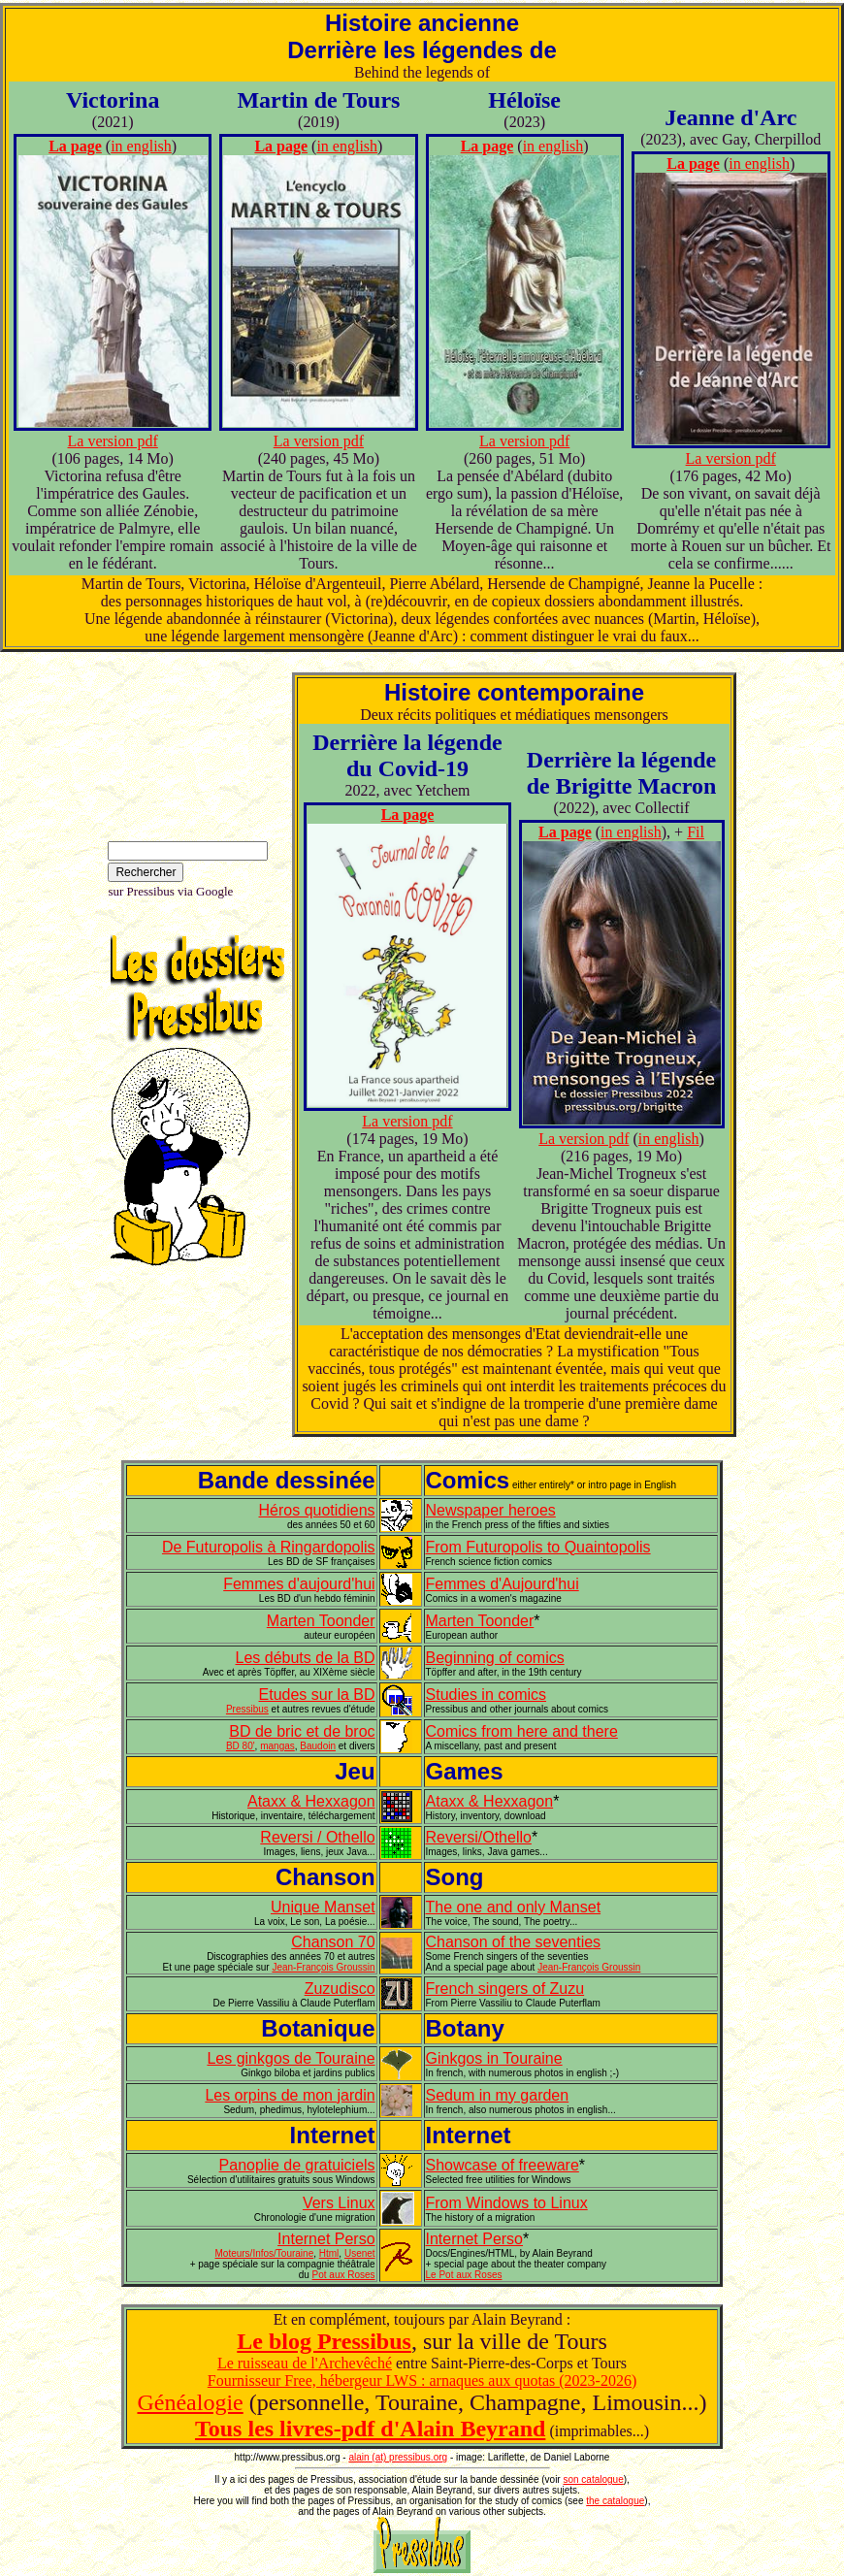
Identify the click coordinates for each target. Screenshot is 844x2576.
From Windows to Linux (507, 2203)
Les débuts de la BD (305, 1657)
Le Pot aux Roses (464, 2274)
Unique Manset (323, 1907)
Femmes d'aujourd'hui (298, 1584)
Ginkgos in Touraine (494, 2058)
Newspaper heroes (491, 1510)
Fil (695, 832)
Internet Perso (326, 2239)
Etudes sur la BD (317, 1694)
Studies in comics (486, 1694)
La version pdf (113, 441)
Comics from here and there (522, 1731)
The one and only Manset (513, 1907)
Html (329, 2253)
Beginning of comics (495, 1657)
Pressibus (247, 1709)
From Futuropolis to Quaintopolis (538, 1547)
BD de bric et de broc (301, 1731)
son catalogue (593, 2479)
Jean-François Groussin (323, 1967)
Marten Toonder (321, 1621)
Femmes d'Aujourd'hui (502, 1584)
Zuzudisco (340, 1988)
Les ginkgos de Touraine (290, 2058)
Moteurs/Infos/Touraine (264, 2253)
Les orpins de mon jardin (289, 2095)
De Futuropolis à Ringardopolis (268, 1547)
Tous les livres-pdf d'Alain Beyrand (370, 2428)
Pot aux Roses (343, 2274)
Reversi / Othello (317, 1837)
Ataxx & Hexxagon (311, 1801)
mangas (277, 1746)
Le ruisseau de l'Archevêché (304, 2363)
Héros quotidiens (317, 1510)
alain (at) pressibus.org (397, 2457)
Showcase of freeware (502, 2165)
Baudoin (318, 1746)
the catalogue (615, 2500)
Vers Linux (339, 2203)
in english (141, 146)
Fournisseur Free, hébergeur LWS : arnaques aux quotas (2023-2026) (422, 2380)
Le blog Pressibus (324, 2341)
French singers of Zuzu (505, 1988)
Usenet (359, 2253)
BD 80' (240, 1746)
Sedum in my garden (497, 2095)
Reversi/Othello (479, 1837)
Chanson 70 (332, 1942)
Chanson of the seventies (513, 1942)
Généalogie (190, 2402)
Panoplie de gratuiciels (297, 2165)
